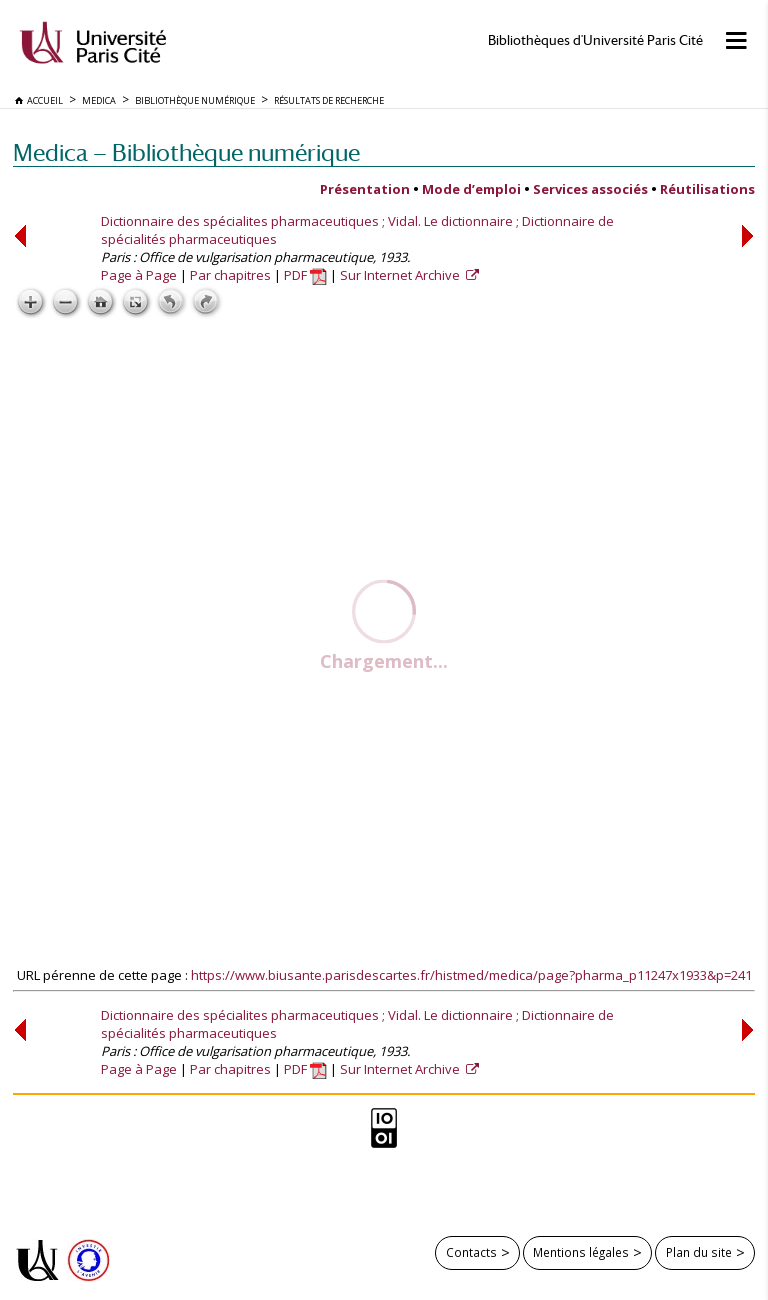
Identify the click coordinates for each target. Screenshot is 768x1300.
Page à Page (139, 275)
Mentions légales (581, 1252)
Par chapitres (230, 275)
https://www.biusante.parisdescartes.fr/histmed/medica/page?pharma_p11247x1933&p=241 (471, 975)
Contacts (471, 1252)
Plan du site (699, 1252)
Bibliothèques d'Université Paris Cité (595, 40)
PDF (305, 275)
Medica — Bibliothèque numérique (186, 152)
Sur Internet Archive (401, 275)
